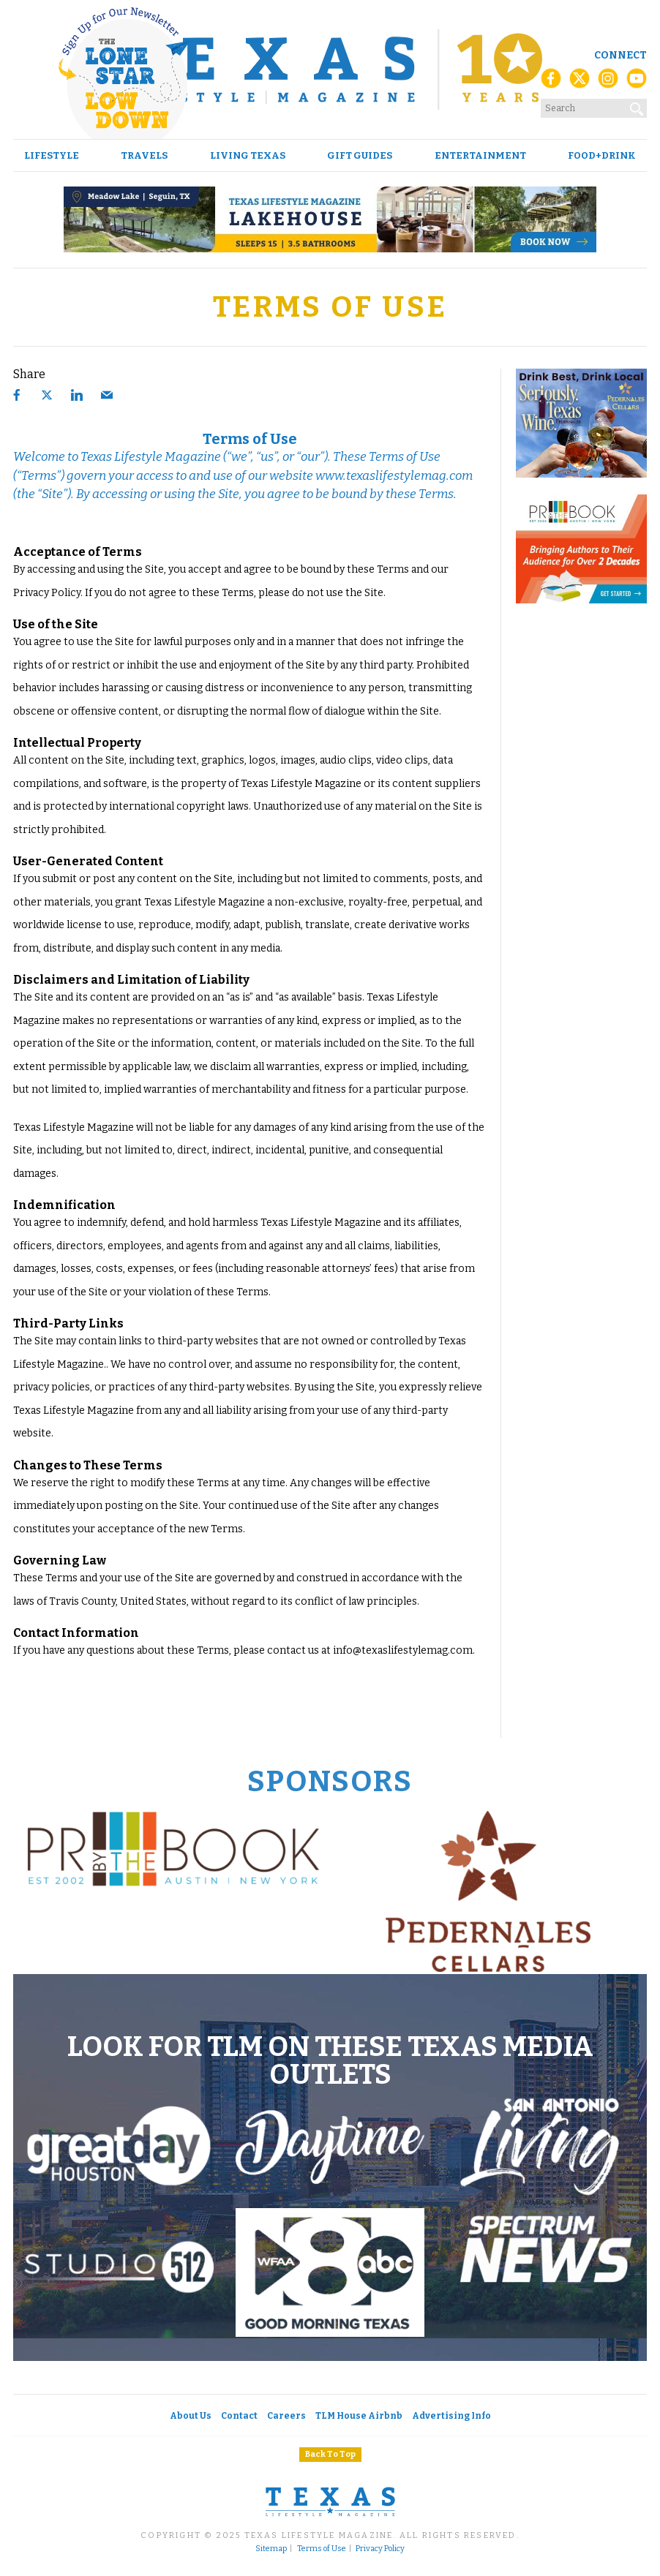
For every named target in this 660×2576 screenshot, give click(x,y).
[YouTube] (636, 82)
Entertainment (480, 155)
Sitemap (271, 2549)
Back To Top (330, 2454)
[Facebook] (551, 82)
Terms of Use (321, 2549)
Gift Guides (359, 155)
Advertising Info (451, 2416)
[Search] (637, 106)
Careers (286, 2416)
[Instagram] (608, 82)
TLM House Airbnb (358, 2416)
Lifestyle (51, 155)
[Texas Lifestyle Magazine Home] (330, 69)
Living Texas (247, 155)
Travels (144, 155)
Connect (620, 55)
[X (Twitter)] (579, 82)
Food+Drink (602, 155)
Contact (239, 2416)
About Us (190, 2416)
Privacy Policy (380, 2549)
